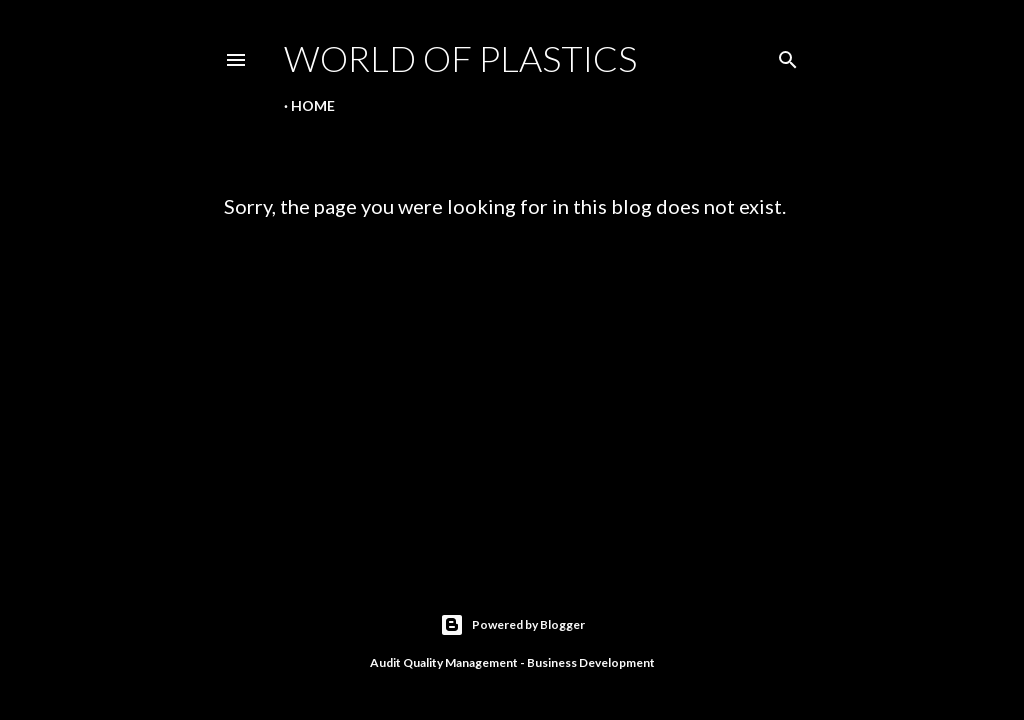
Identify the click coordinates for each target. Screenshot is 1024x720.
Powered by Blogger (512, 625)
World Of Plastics (460, 58)
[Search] (788, 55)
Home (313, 105)
